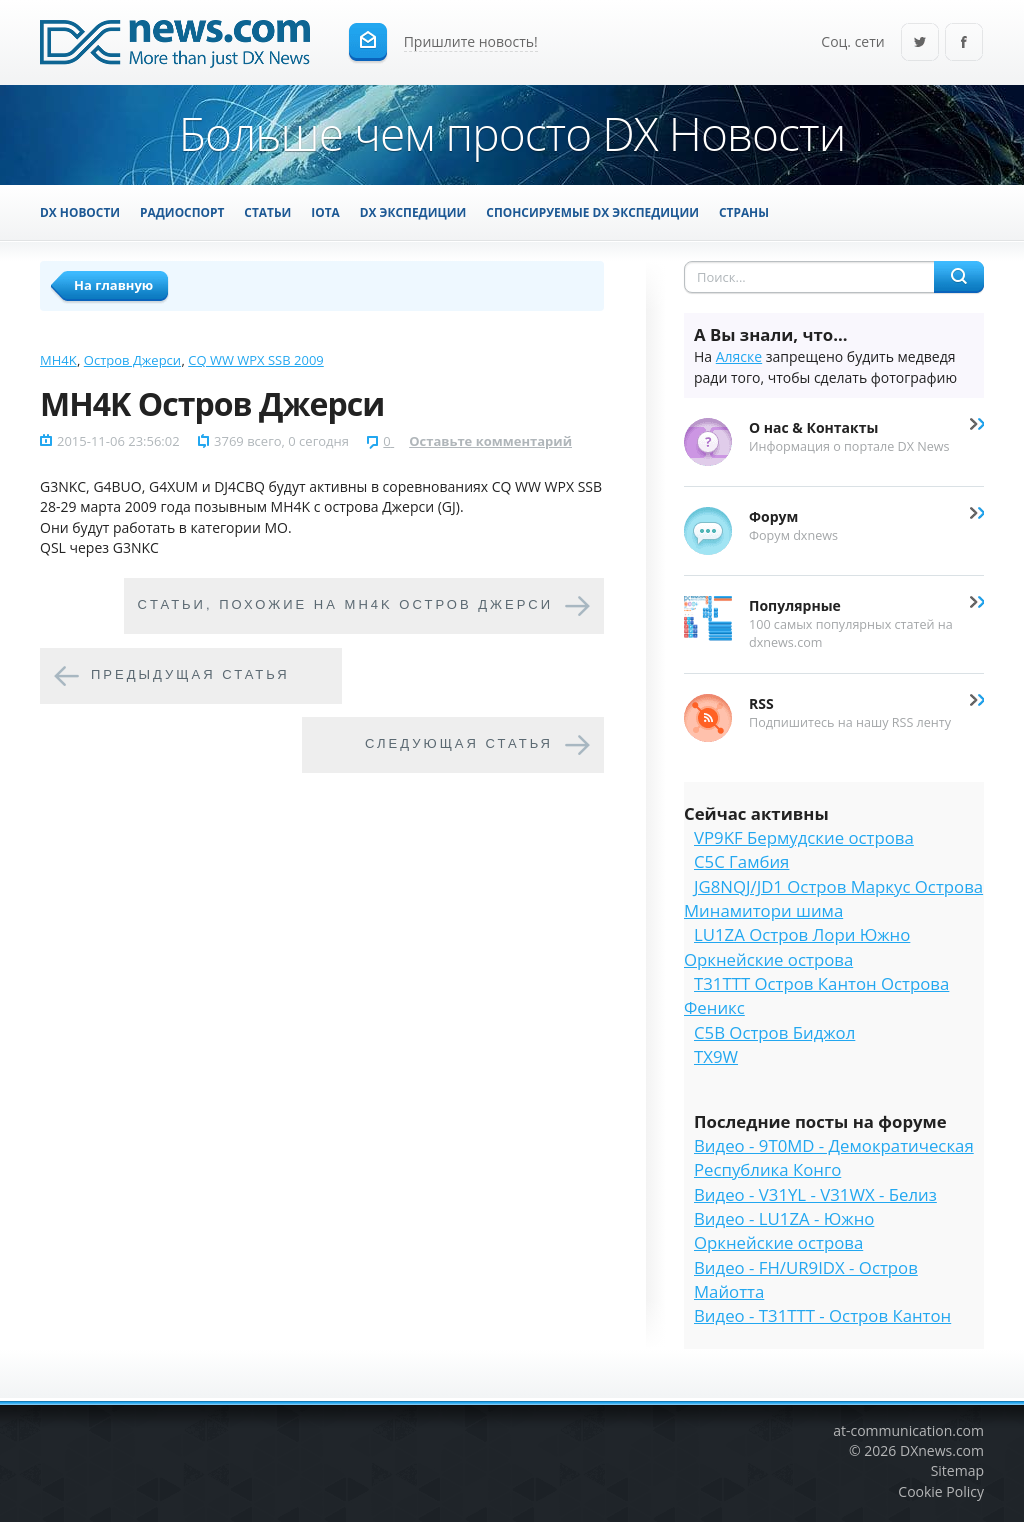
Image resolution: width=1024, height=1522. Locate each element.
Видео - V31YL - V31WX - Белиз (815, 1194)
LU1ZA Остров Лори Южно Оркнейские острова (797, 946)
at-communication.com (908, 1430)
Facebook (964, 43)
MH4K (58, 360)
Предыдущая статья (190, 675)
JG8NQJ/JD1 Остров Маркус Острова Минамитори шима (833, 898)
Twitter (920, 43)
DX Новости (80, 212)
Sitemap (957, 1470)
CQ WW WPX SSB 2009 (256, 360)
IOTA (325, 212)
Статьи (267, 212)
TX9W (716, 1056)
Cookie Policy (941, 1491)
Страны (744, 212)
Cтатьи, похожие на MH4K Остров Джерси (345, 605)
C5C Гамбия (741, 861)
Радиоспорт (182, 212)
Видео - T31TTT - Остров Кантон (822, 1315)
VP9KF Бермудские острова (804, 837)
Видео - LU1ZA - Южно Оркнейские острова (784, 1230)
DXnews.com (942, 1450)
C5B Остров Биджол (774, 1032)
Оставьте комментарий (490, 441)
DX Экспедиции (413, 212)
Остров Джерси (132, 360)
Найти (959, 277)
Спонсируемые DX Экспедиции (592, 212)
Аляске (739, 356)
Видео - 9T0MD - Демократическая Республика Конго (834, 1157)
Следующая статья (459, 744)
